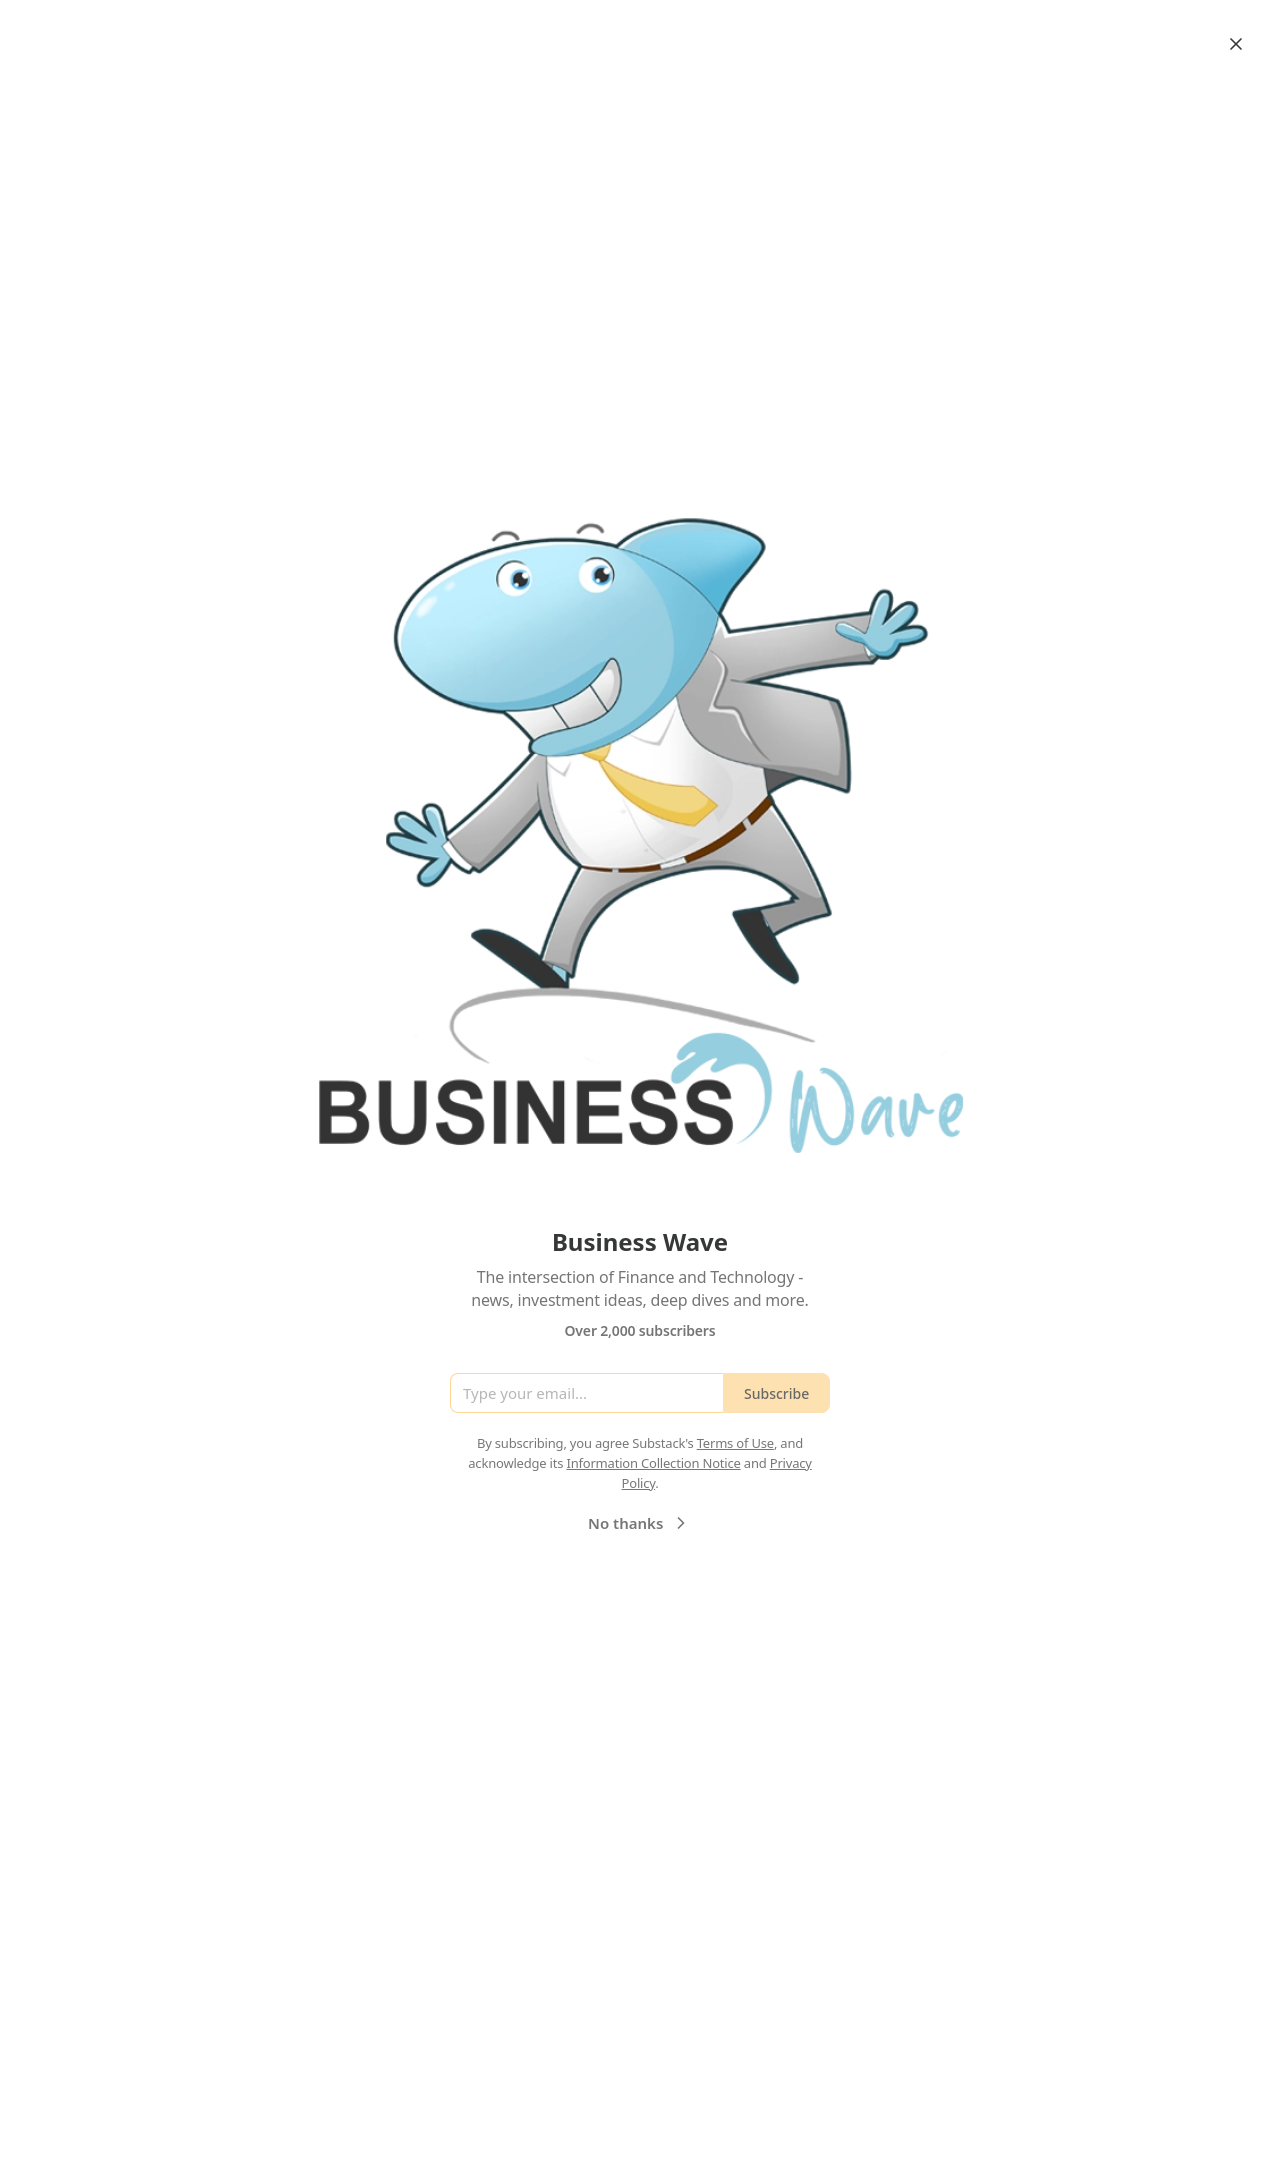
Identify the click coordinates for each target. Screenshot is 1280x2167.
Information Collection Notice (653, 1463)
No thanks (639, 1523)
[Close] (1236, 44)
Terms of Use (735, 1443)
